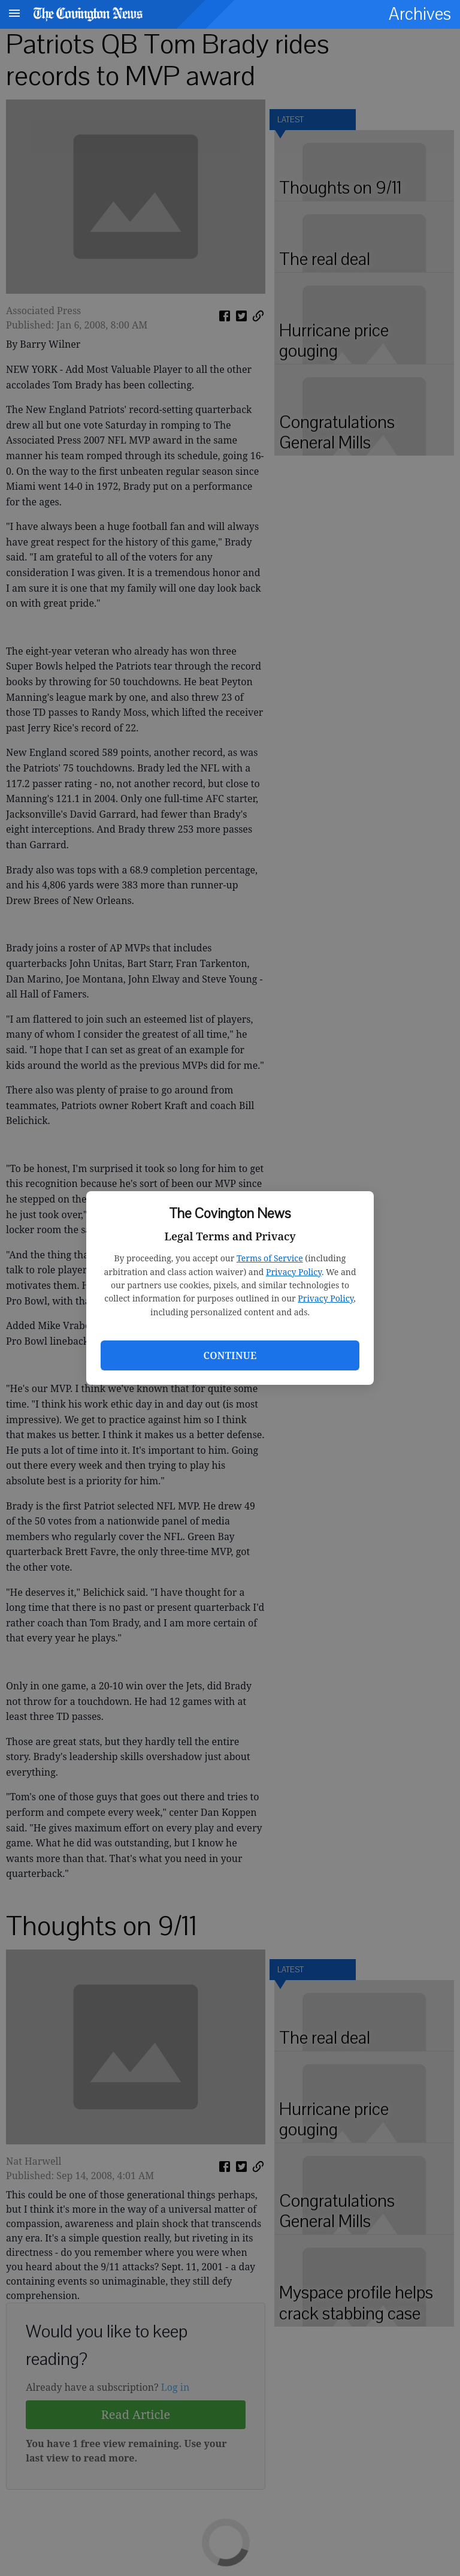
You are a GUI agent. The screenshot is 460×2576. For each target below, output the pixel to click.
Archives (420, 14)
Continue (229, 1355)
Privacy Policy (294, 1272)
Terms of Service (270, 1258)
